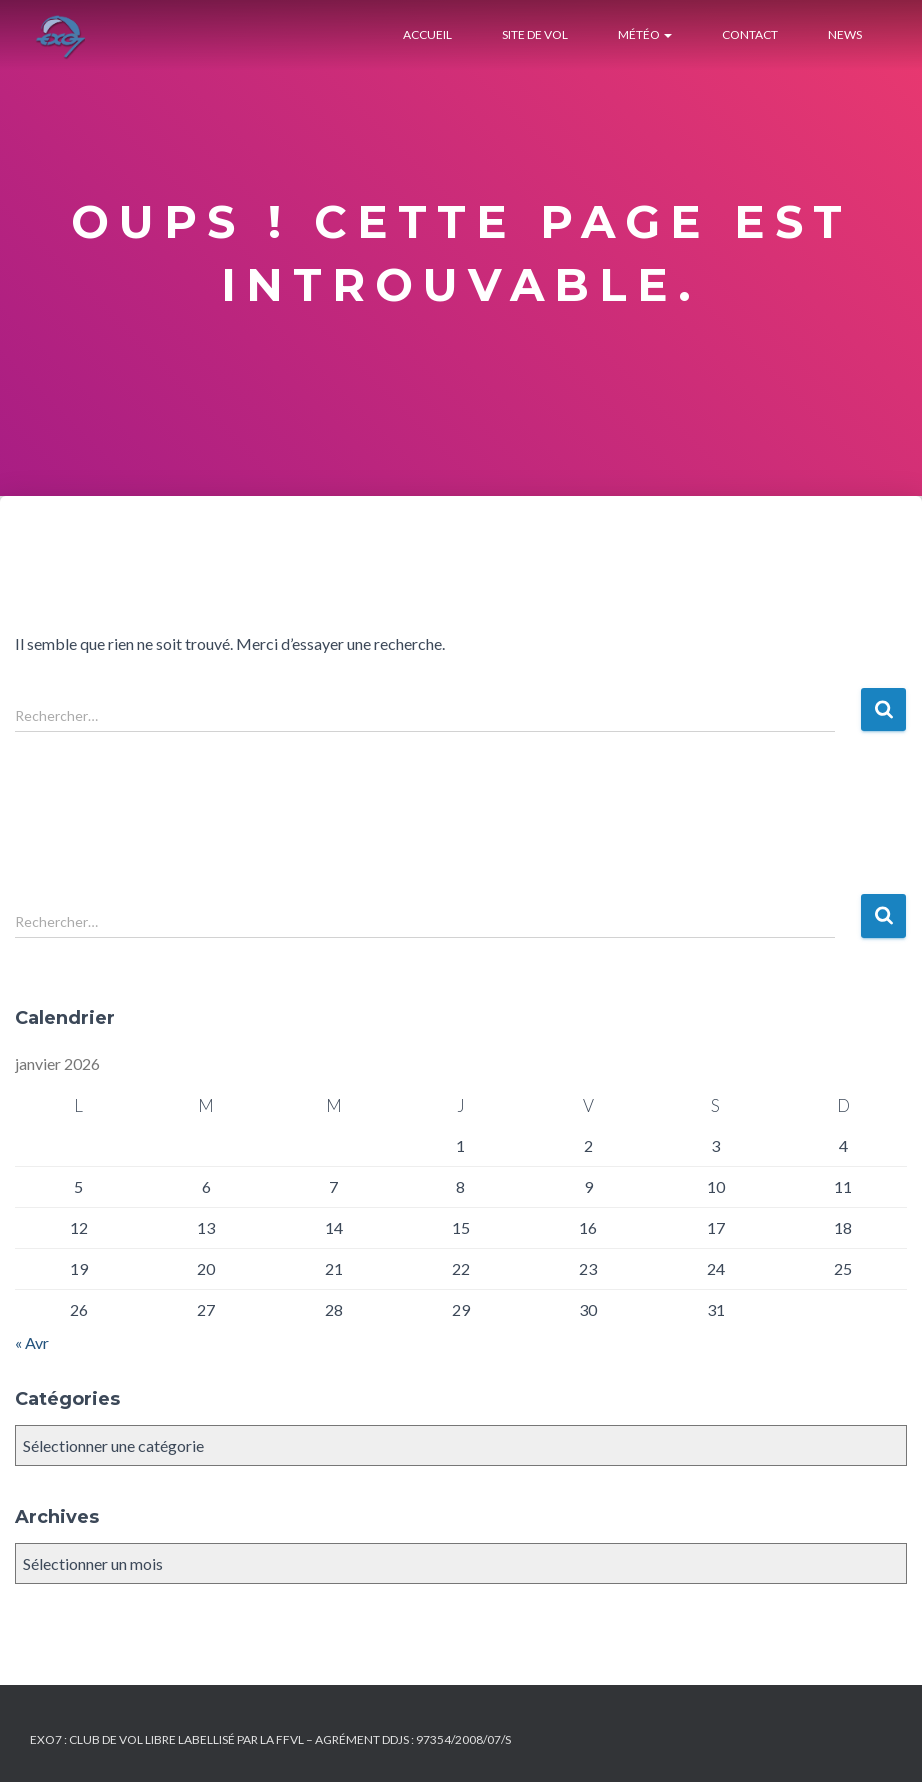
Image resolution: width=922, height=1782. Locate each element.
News (845, 34)
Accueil (427, 34)
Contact (750, 34)
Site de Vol (535, 34)
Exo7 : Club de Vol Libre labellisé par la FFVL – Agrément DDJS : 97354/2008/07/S (270, 1739)
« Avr (32, 1342)
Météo (645, 34)
